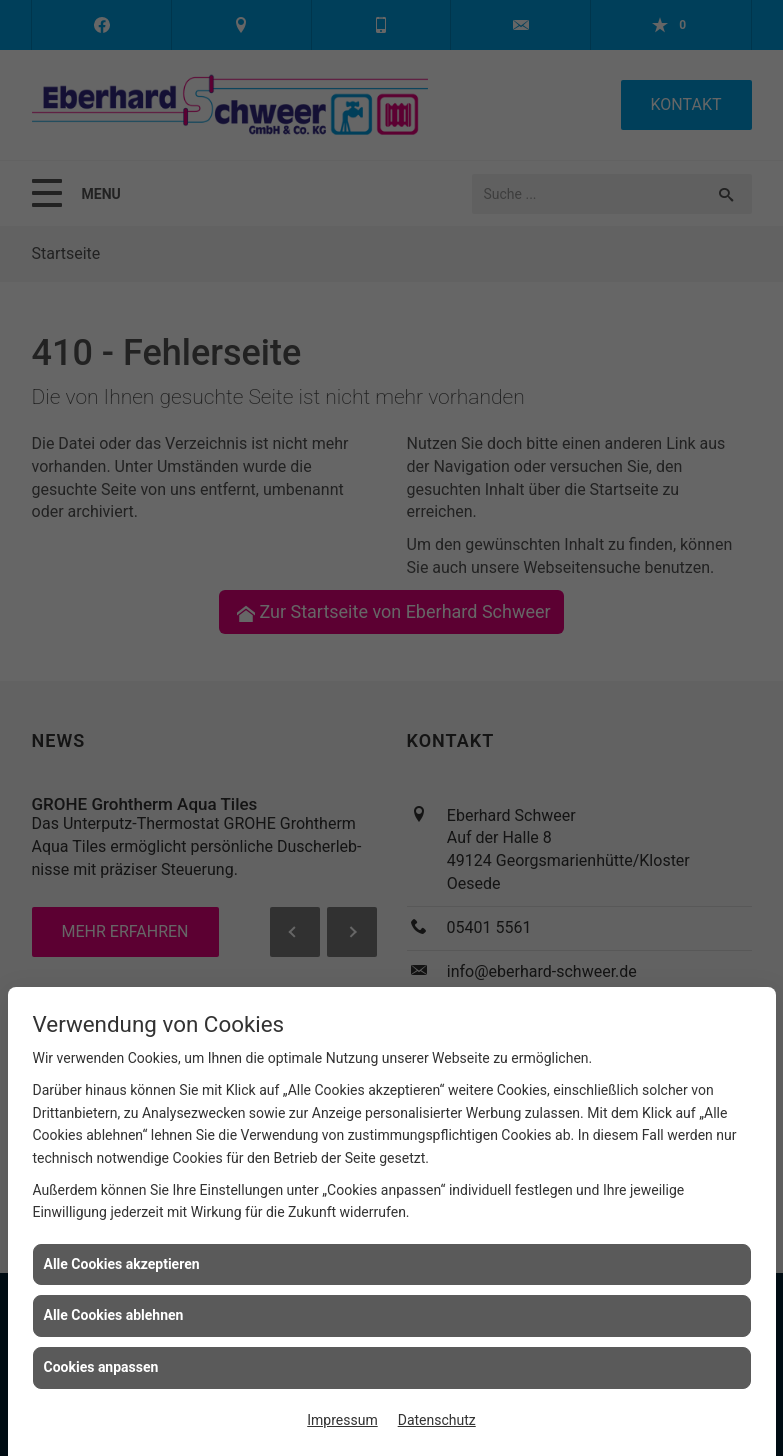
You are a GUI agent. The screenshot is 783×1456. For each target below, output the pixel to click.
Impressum (342, 1420)
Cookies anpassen (101, 1367)
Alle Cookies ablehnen (114, 1315)
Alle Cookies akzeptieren (122, 1264)
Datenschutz (437, 1420)
